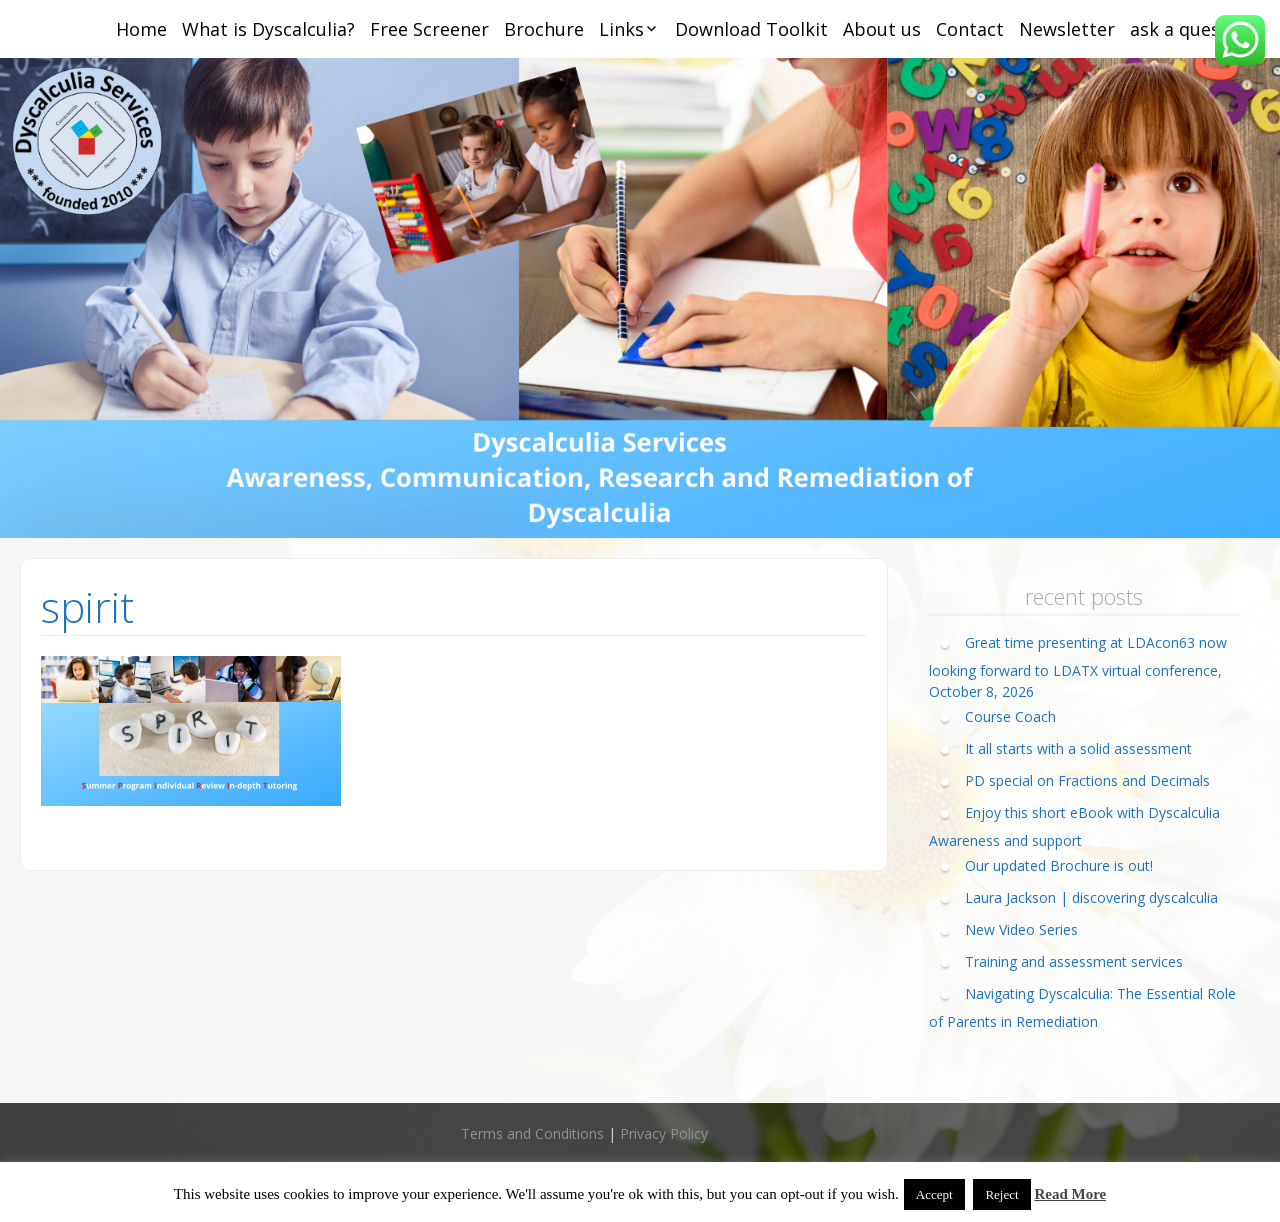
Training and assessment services (1074, 961)
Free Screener (429, 29)
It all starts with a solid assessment (1078, 748)
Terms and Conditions (532, 1133)
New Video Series (1021, 929)
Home (141, 29)
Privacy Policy (664, 1133)
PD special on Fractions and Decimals (1087, 780)
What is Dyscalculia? (268, 29)
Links (621, 29)
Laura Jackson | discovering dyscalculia (1091, 897)
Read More (1070, 1194)
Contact (970, 29)
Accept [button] (934, 1194)
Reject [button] (1001, 1194)
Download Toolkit (751, 29)
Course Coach (1010, 716)
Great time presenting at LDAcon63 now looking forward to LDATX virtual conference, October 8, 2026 (1078, 667)
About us (882, 29)
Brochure (544, 29)
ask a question (1192, 29)
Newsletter (1067, 29)
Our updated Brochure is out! (1059, 865)
